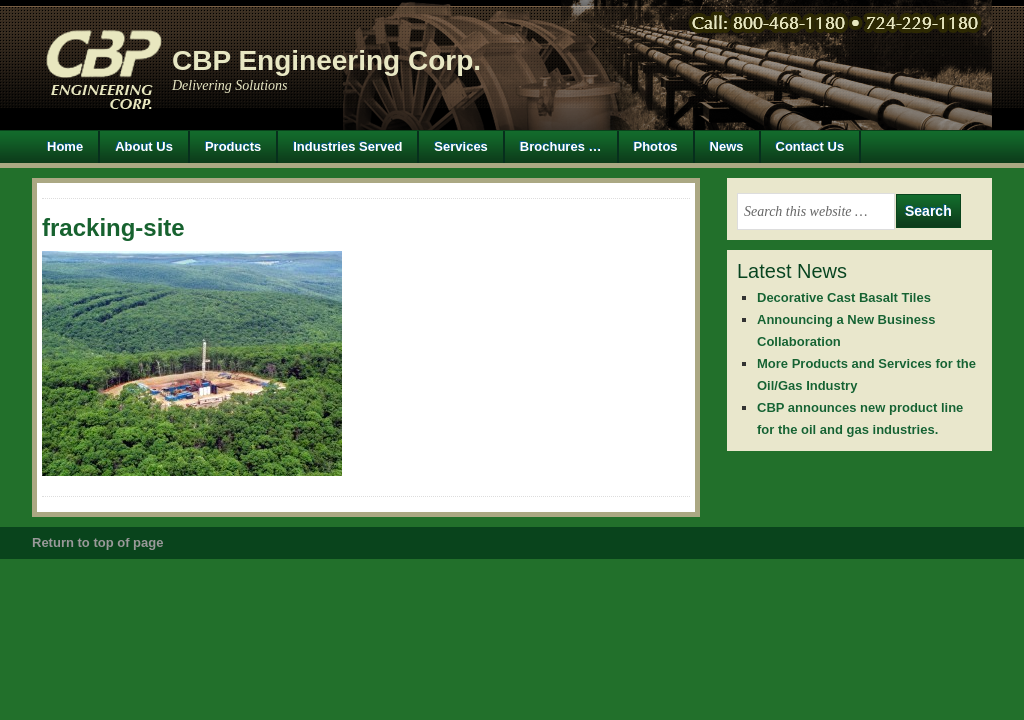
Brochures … (561, 146)
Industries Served (347, 146)
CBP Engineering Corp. (326, 60)
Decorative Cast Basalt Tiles (844, 297)
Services (461, 146)
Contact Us (810, 146)
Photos (656, 146)
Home (65, 146)
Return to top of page (97, 542)
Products (225, 146)
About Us (144, 146)
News (727, 146)
